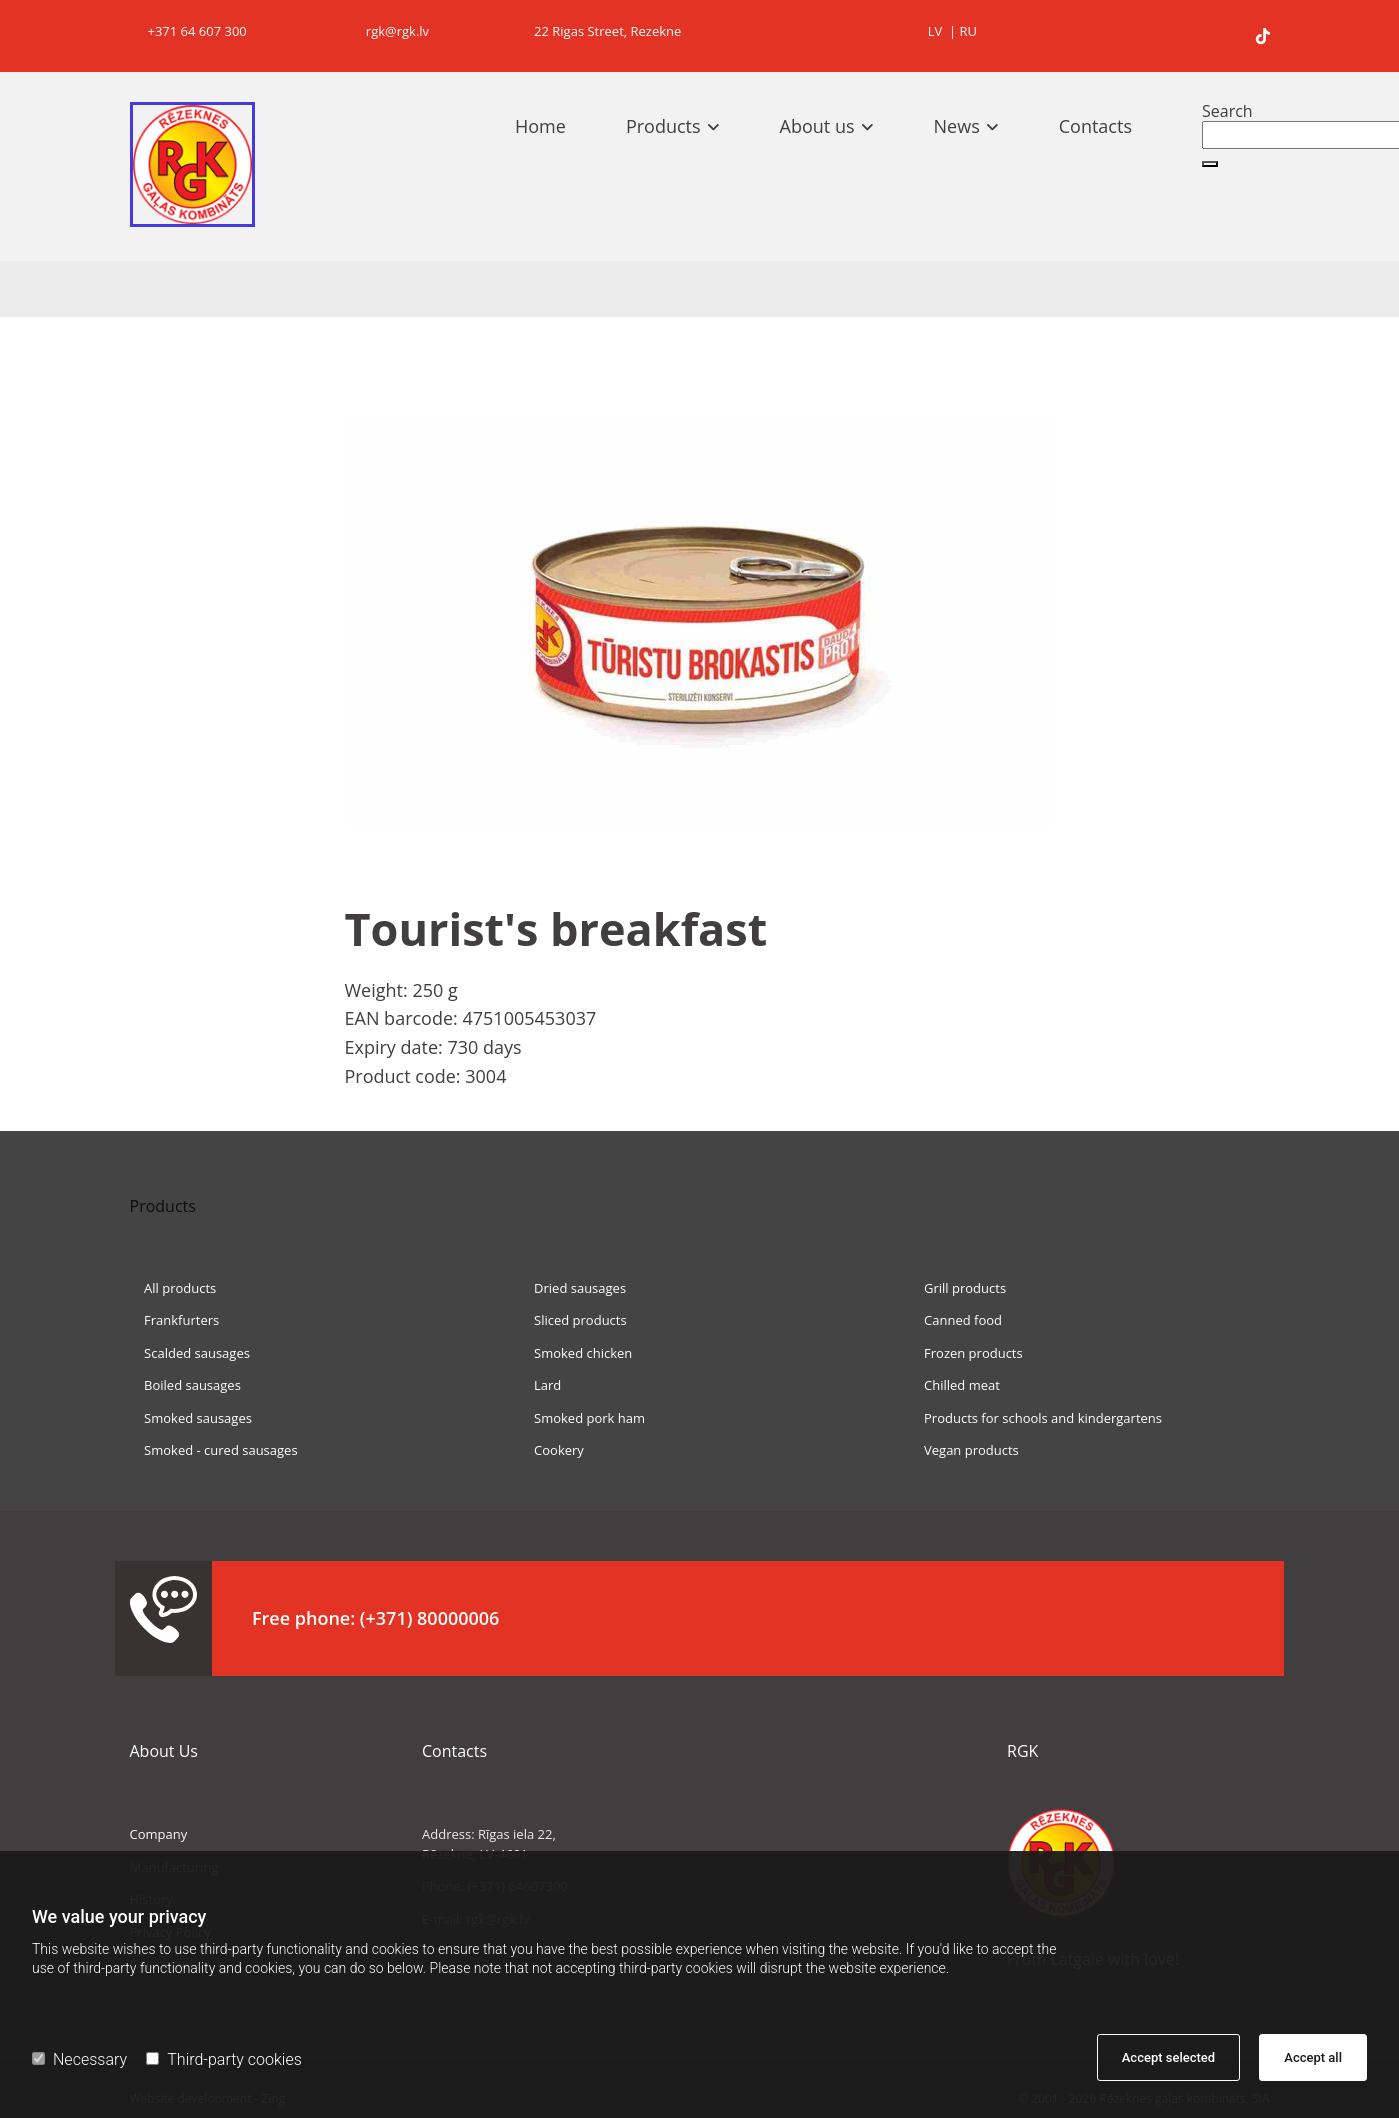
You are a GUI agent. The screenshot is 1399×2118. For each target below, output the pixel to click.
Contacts (1095, 126)
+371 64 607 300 (188, 31)
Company (159, 1834)
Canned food (955, 1320)
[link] (683, 126)
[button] (1210, 164)
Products (663, 126)
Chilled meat (954, 1385)
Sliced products (572, 1320)
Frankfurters (175, 1320)
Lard (540, 1385)
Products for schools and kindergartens (1035, 1418)
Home (540, 126)
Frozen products (965, 1353)
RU (968, 31)
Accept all (1313, 2057)
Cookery (551, 1450)
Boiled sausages (185, 1385)
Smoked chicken (575, 1353)
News (957, 126)
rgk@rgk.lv (387, 31)
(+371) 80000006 (430, 1618)
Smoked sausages (191, 1418)
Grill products (957, 1288)
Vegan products (963, 1450)
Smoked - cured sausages (214, 1450)
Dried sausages (572, 1288)
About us (817, 126)
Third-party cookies (223, 2059)
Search (1227, 111)
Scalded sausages (190, 1353)
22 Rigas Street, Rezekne (601, 31)
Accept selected (1168, 2057)
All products (173, 1288)
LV (935, 31)
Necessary (79, 2059)
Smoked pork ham (582, 1418)
